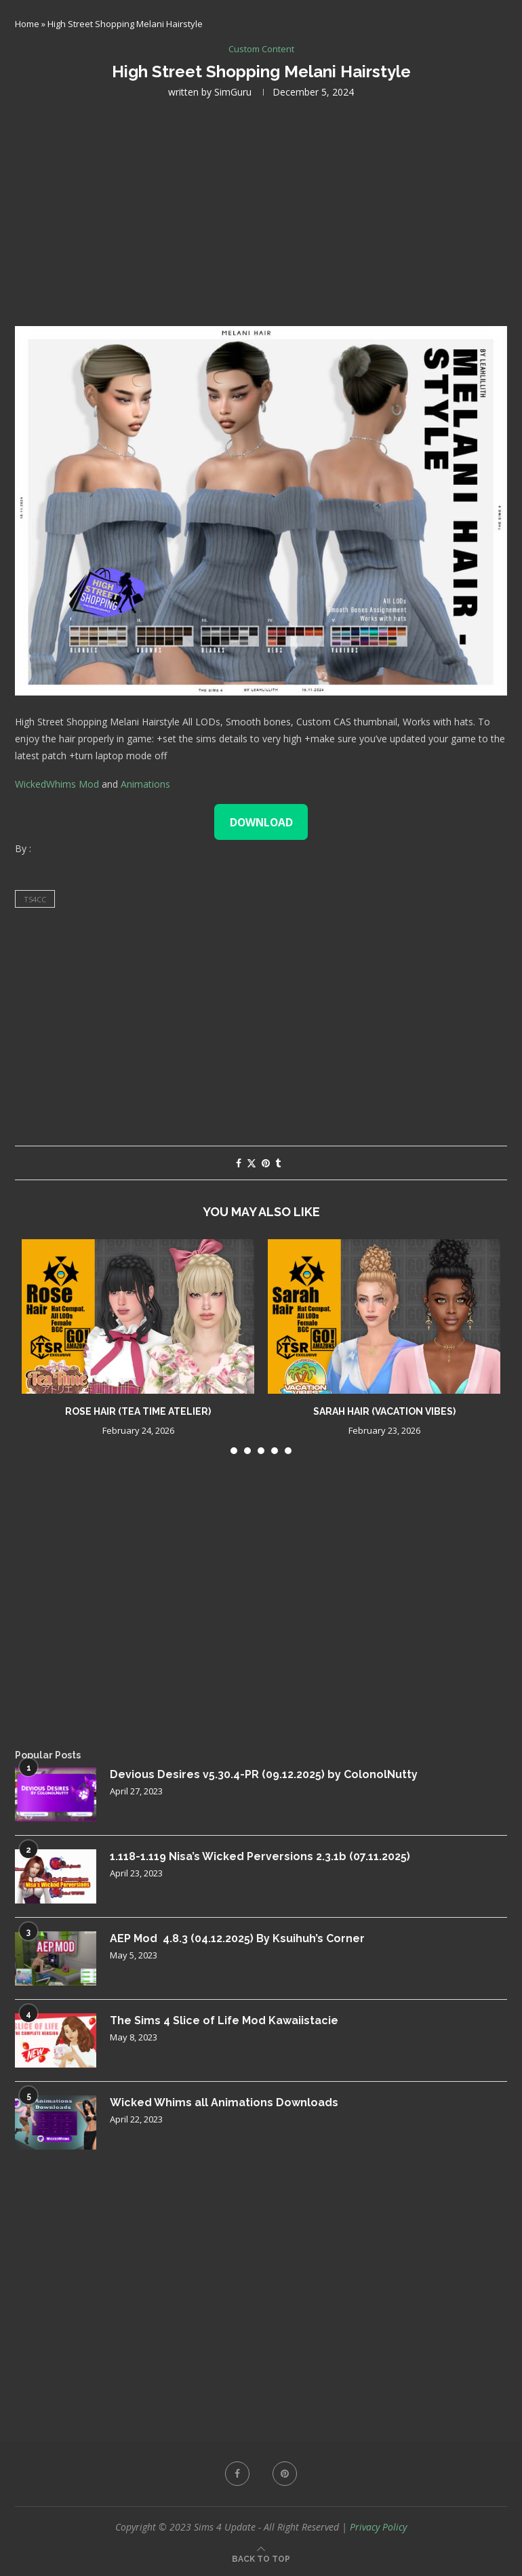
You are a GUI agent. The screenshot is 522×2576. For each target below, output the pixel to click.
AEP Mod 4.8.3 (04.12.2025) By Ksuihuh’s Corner (237, 1938)
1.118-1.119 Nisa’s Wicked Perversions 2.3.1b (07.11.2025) (260, 1856)
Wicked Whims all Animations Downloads (224, 2102)
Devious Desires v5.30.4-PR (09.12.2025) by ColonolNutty (264, 1774)
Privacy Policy (378, 2526)
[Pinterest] (285, 2473)
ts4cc (35, 899)
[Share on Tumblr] (278, 1162)
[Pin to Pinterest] (266, 1162)
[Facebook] (237, 2473)
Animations (145, 784)
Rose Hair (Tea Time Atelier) (138, 1411)
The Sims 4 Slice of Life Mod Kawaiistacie (224, 2020)
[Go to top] (261, 2558)
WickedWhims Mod (57, 784)
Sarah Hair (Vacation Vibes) (384, 1411)
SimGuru (233, 91)
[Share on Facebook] (238, 1162)
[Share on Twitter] (251, 1162)
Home (27, 24)
